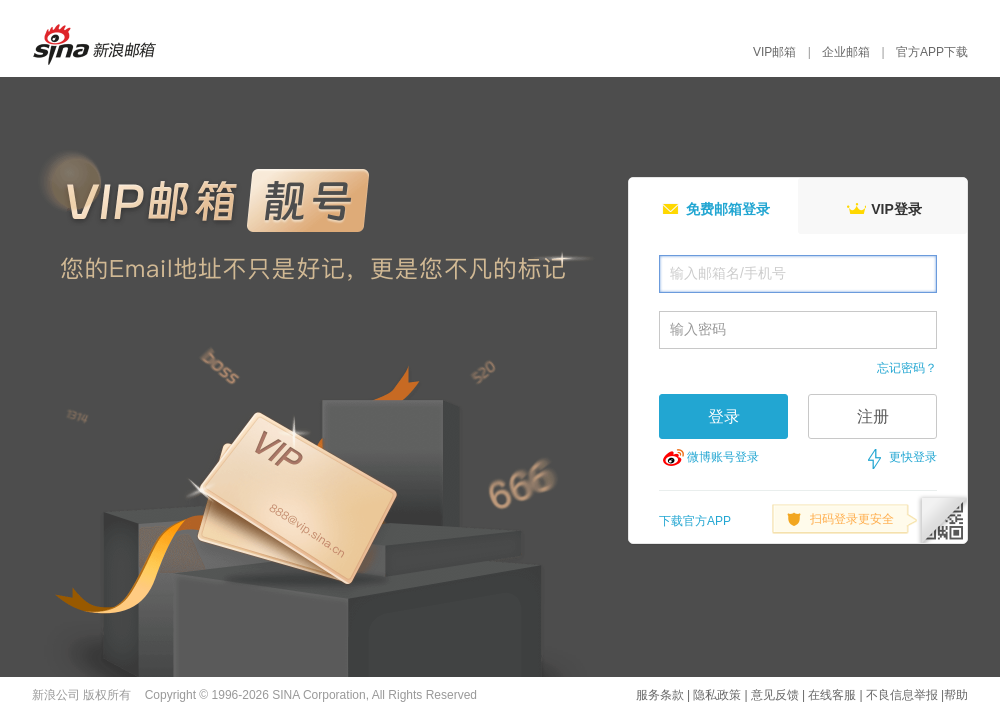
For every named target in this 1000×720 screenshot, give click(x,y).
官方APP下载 (932, 52)
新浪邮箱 (104, 44)
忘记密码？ (907, 368)
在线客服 (832, 695)
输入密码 (698, 329)
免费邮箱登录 (714, 208)
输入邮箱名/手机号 (728, 273)
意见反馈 (775, 695)
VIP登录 (882, 208)
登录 (724, 416)
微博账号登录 (723, 457)
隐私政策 (717, 695)
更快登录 (913, 457)
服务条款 (660, 695)
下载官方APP (695, 521)
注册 (873, 416)
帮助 (956, 695)
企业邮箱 (846, 52)
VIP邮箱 (774, 52)
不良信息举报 (902, 695)
